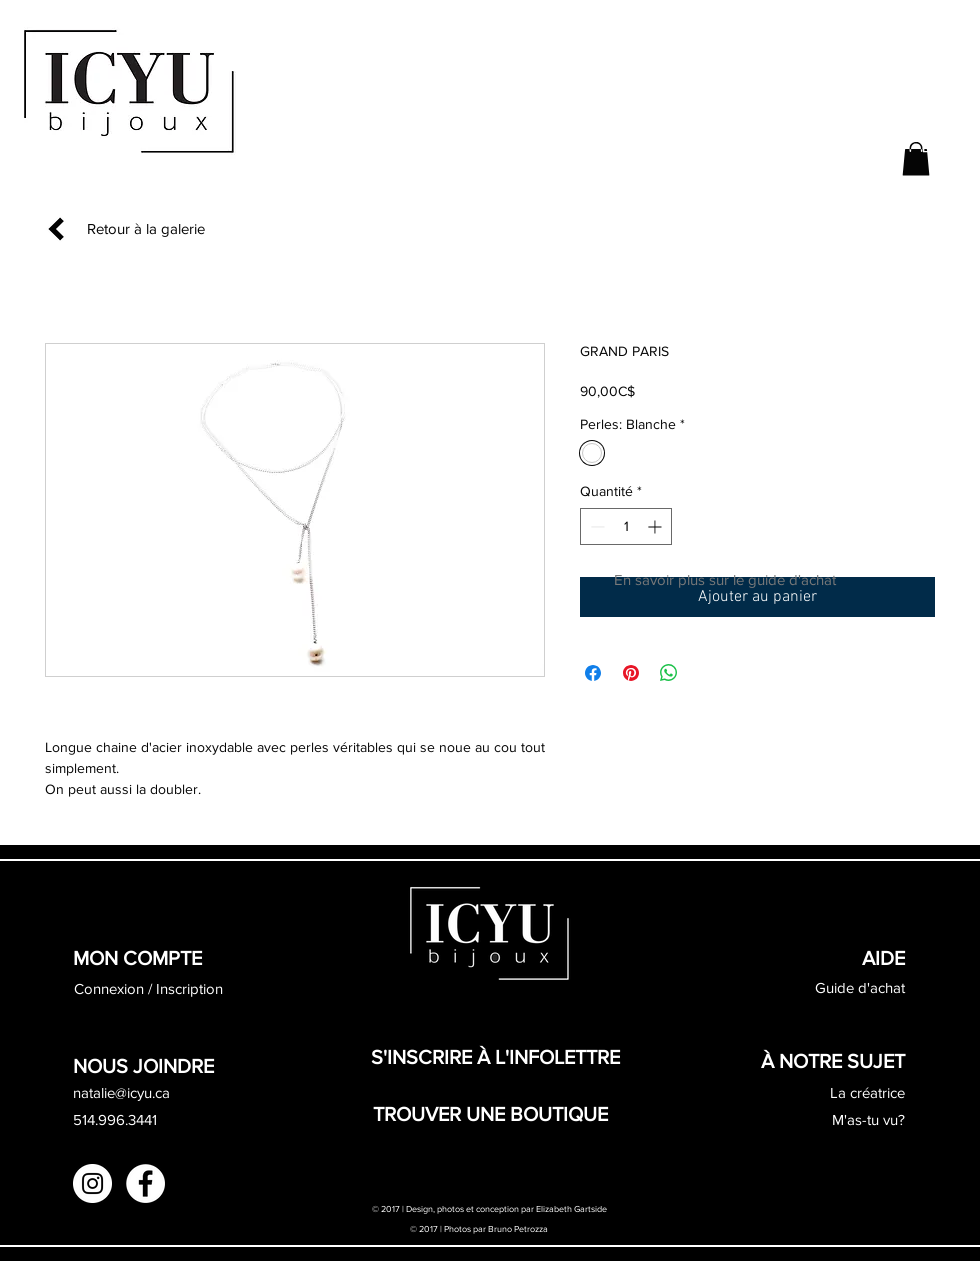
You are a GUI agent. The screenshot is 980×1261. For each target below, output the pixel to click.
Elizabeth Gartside (572, 1208)
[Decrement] (595, 526)
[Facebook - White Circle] (145, 1183)
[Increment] (656, 526)
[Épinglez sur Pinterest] (631, 673)
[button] (916, 158)
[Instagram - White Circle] (92, 1183)
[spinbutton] (626, 526)
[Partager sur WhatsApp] (669, 673)
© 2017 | (427, 1228)
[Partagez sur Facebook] (593, 673)
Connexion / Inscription (148, 988)
